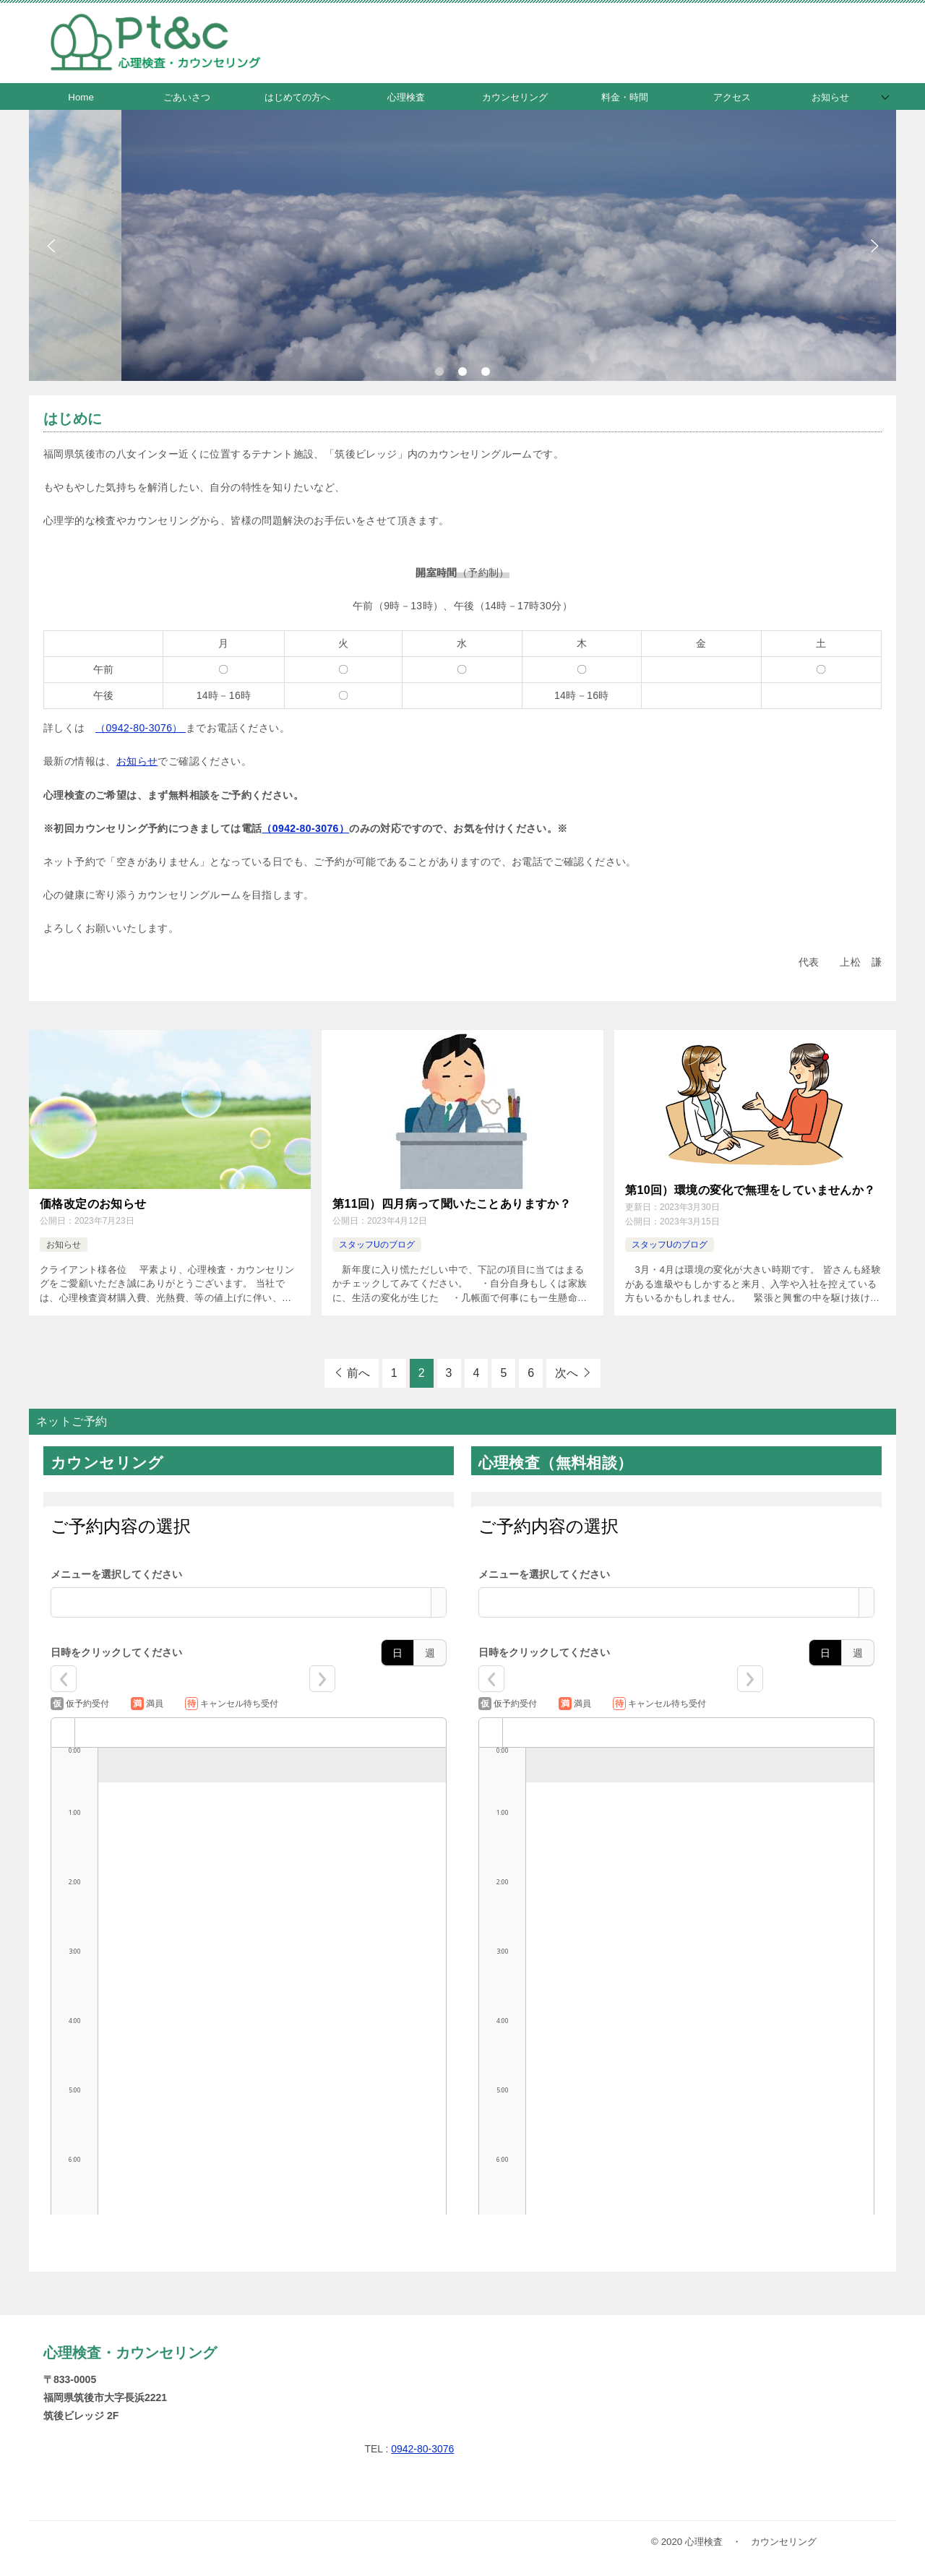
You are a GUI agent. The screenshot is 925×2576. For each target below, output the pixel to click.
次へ (566, 1373)
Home (81, 97)
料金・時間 (624, 97)
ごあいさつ (186, 97)
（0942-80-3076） (140, 728)
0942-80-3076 (422, 2449)
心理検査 (406, 97)
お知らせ (830, 97)
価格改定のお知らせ (93, 1204)
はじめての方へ (297, 97)
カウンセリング (515, 97)
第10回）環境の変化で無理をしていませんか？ (750, 1190)
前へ (358, 1373)
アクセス (732, 97)
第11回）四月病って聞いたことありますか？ (451, 1204)
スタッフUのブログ (377, 1245)
